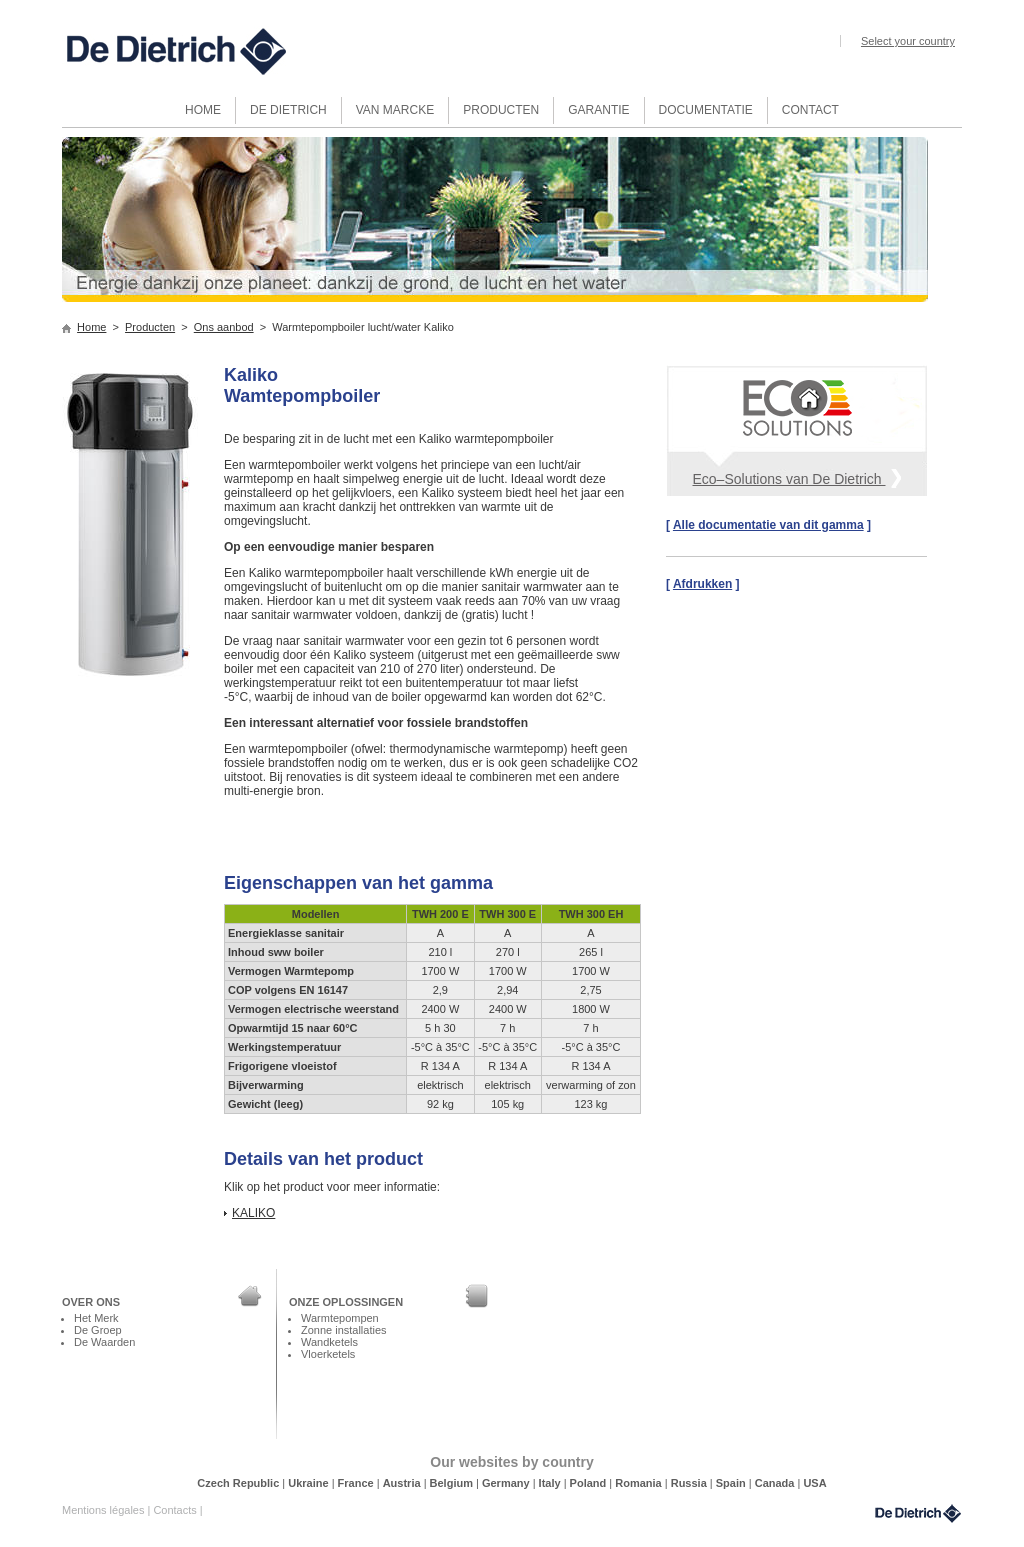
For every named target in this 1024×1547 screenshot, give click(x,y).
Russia (690, 1483)
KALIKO (253, 1213)
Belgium (453, 1483)
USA (814, 1483)
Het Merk (96, 1318)
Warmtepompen (340, 1318)
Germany (507, 1483)
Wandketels (329, 1342)
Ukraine (309, 1483)
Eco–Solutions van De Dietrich (797, 477)
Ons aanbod (224, 327)
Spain (732, 1483)
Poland (590, 1483)
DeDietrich (918, 1513)
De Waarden (104, 1342)
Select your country (908, 41)
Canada (776, 1483)
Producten (150, 327)
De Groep (98, 1330)
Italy (551, 1483)
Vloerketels (328, 1354)
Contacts (176, 1510)
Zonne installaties (343, 1330)
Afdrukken (702, 584)
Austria (403, 1483)
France (357, 1483)
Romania (640, 1483)
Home (91, 327)
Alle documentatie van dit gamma (768, 525)
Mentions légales (104, 1510)
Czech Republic (239, 1483)
